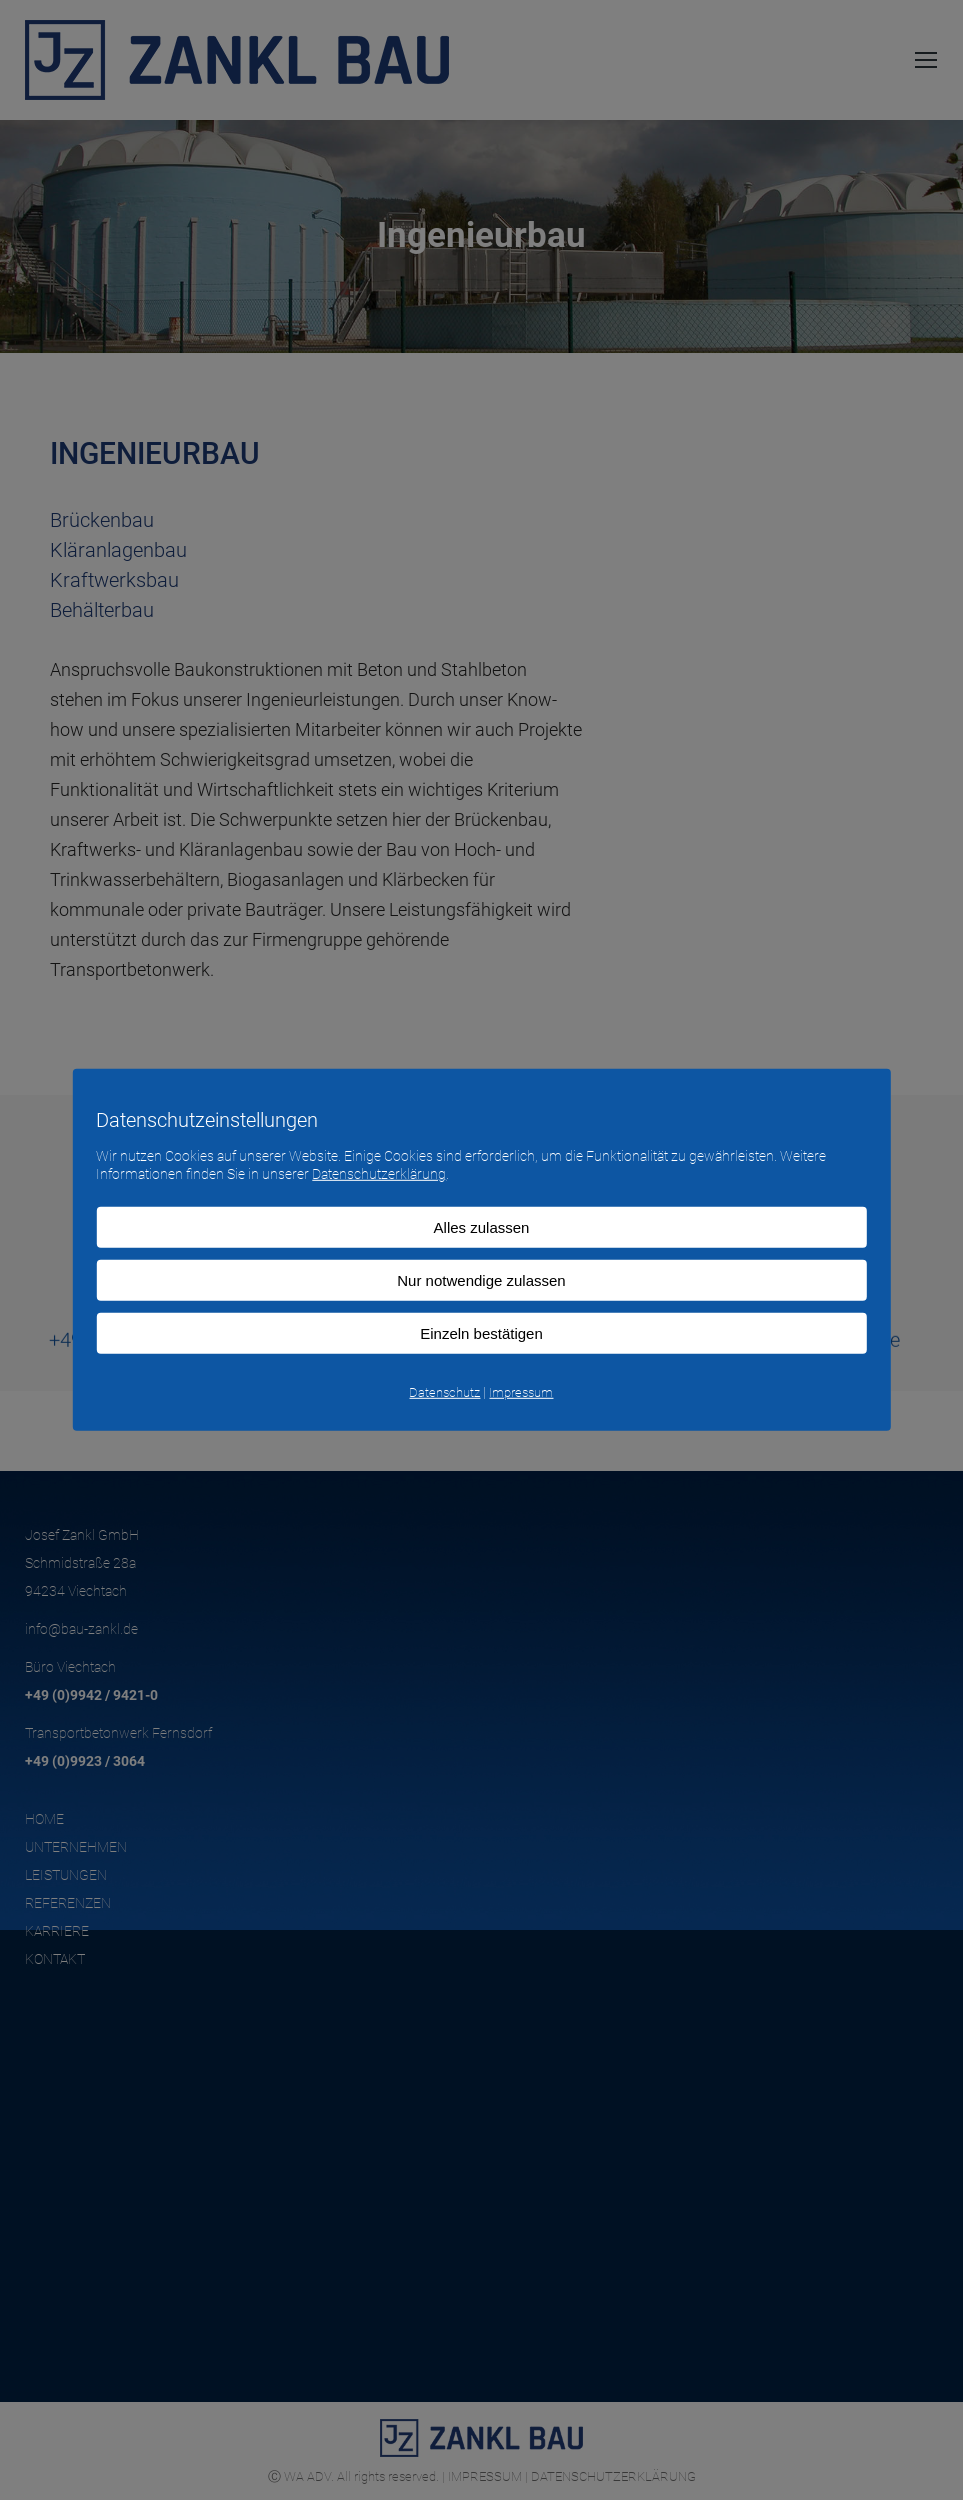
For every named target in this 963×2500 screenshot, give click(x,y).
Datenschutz (444, 1392)
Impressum (521, 1392)
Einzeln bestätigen (481, 1333)
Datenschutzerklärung (379, 1174)
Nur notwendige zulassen (481, 1280)
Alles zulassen (482, 1227)
